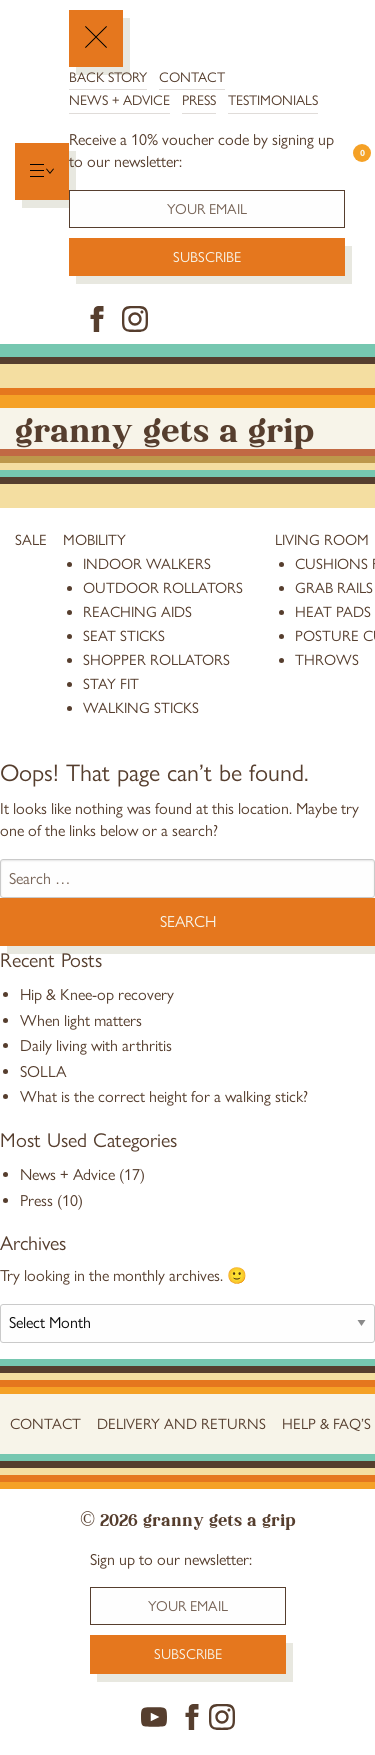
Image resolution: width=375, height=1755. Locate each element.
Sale (31, 540)
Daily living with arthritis (96, 1045)
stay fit (111, 684)
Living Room (322, 540)
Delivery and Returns (181, 1424)
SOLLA (43, 1071)
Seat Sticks (124, 636)
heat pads (333, 612)
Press (199, 100)
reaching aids (137, 612)
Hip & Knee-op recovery (97, 994)
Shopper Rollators (156, 660)
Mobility (94, 540)
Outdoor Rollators (163, 588)
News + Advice (119, 100)
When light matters (81, 1020)
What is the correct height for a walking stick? (164, 1096)
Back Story (108, 77)
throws (327, 660)
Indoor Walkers (147, 564)
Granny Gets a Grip (164, 427)
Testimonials (273, 100)
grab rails (334, 588)
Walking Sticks (141, 708)
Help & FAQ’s (326, 1424)
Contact (192, 77)
